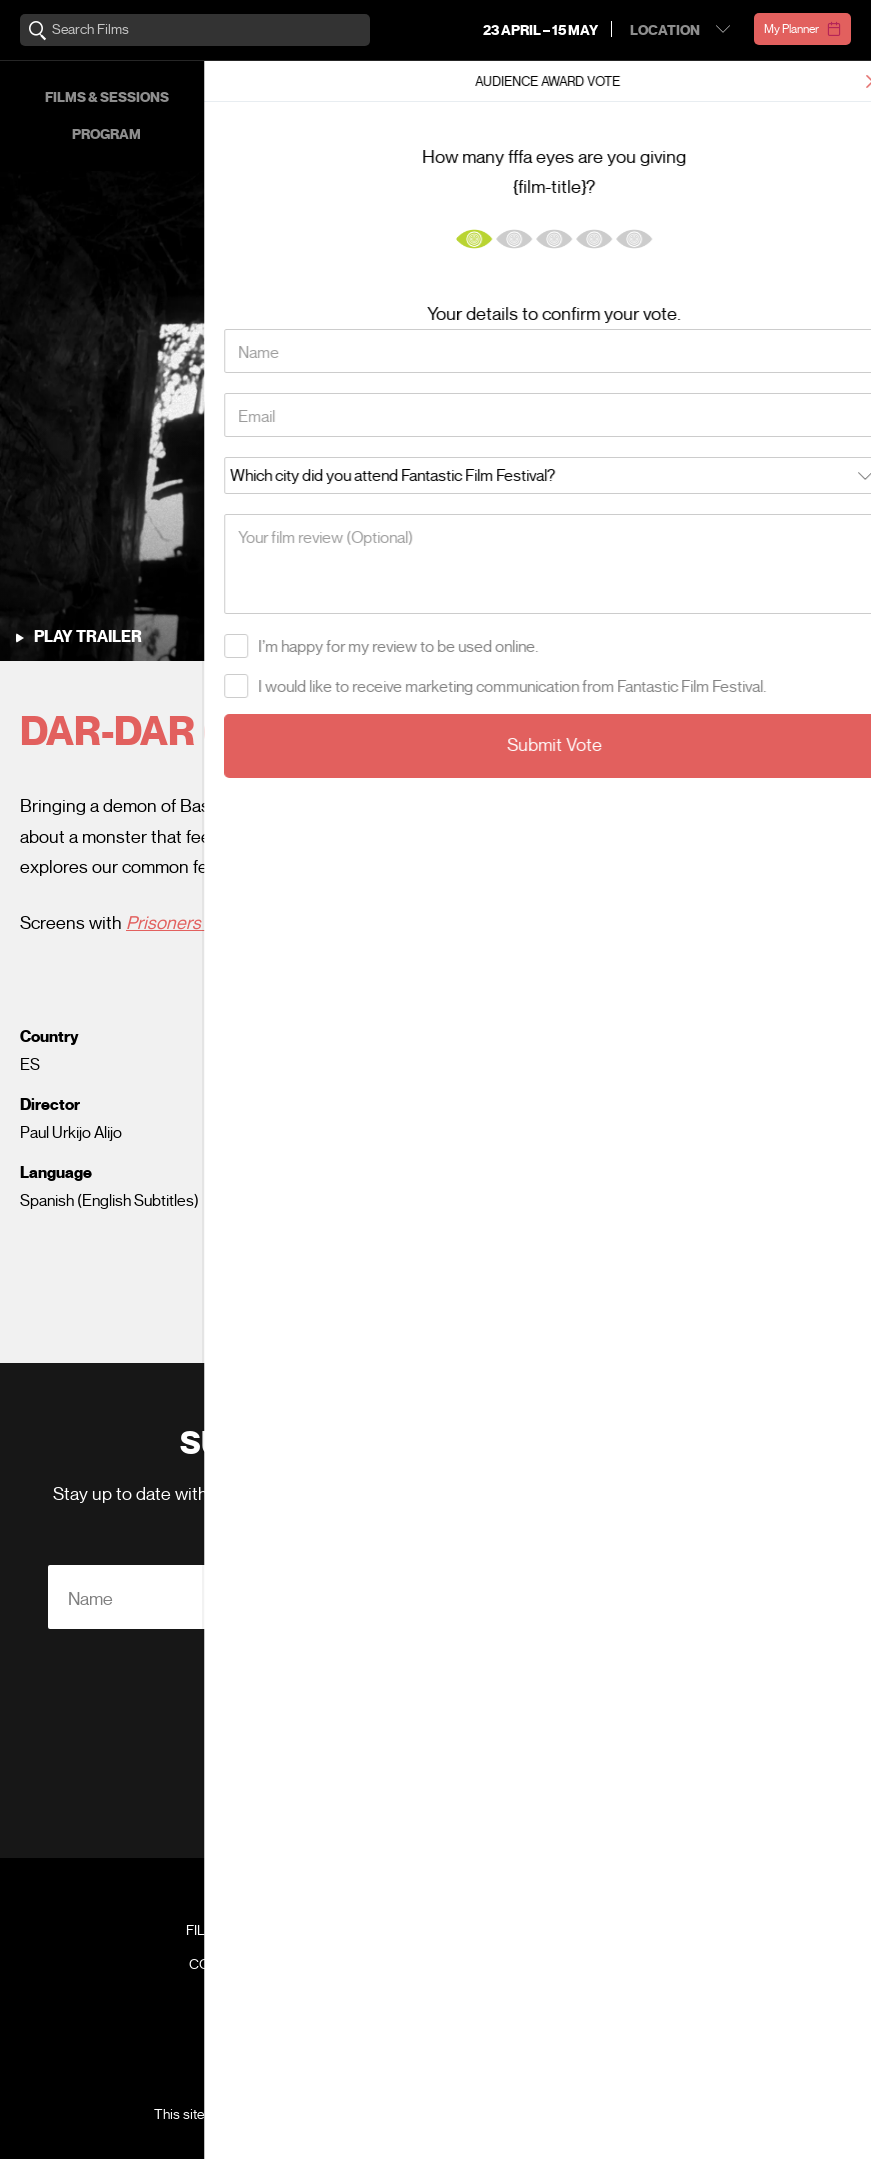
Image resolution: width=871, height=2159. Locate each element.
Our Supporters (790, 97)
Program (106, 134)
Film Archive (232, 1931)
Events (660, 97)
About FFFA (725, 134)
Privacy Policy (538, 1798)
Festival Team (638, 1897)
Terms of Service (630, 2114)
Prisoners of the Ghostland (230, 923)
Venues (290, 134)
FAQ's (638, 1931)
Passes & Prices (290, 97)
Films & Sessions (107, 97)
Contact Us (233, 1965)
